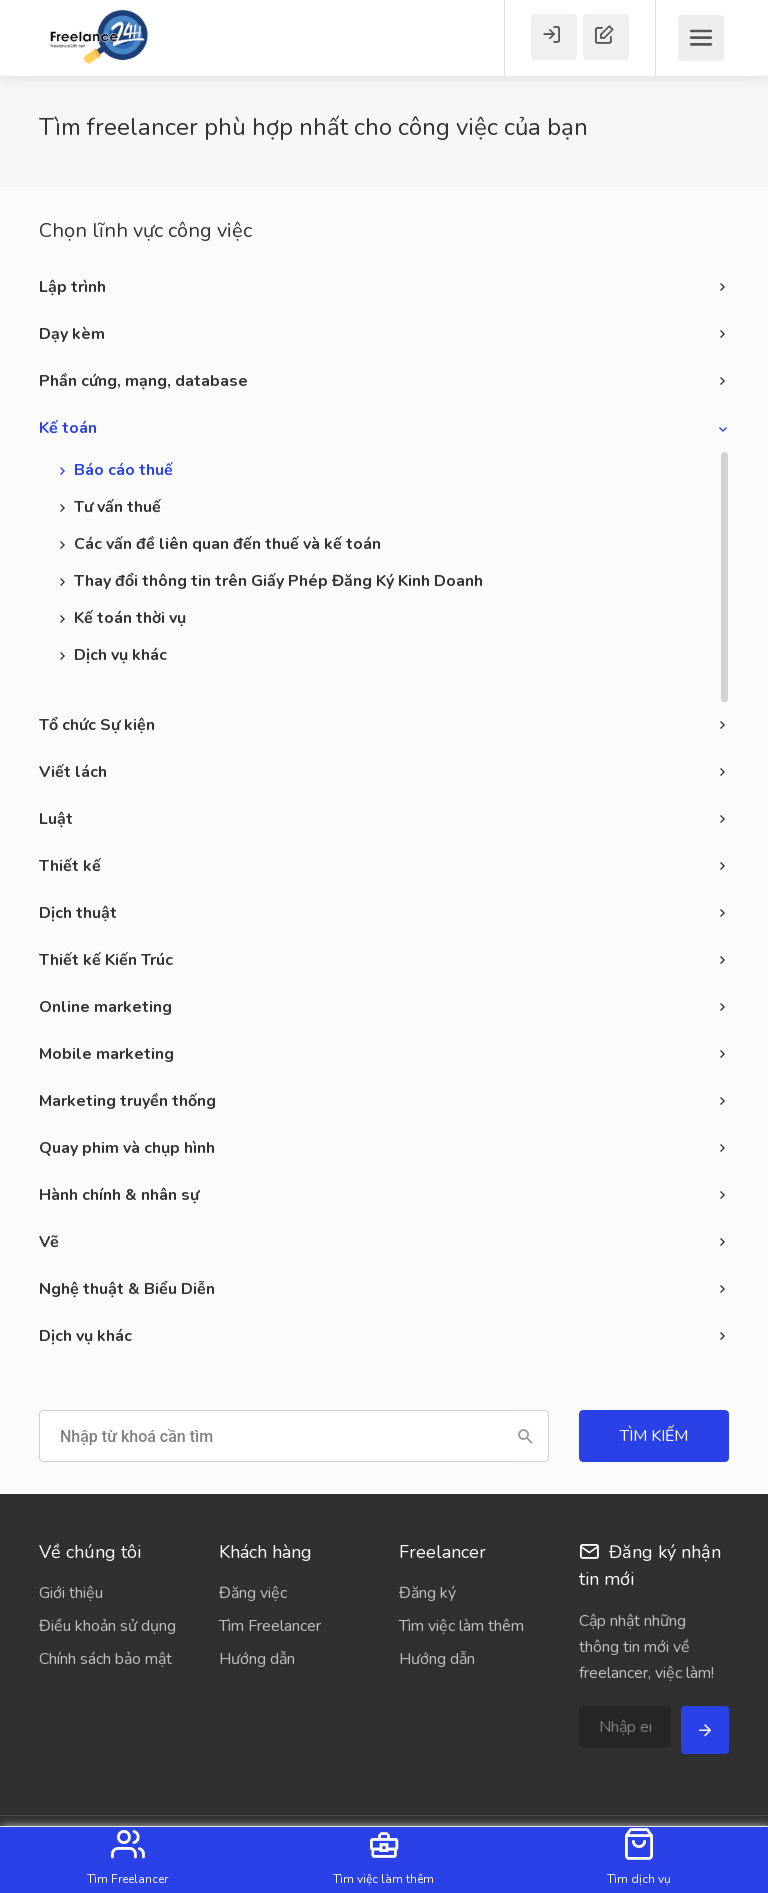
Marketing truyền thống (127, 1101)
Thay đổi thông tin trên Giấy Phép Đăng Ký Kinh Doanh (278, 581)
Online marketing (105, 1007)
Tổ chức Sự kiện (97, 725)
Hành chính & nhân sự (119, 1195)
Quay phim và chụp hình (127, 1148)
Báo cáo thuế (123, 470)
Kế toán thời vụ (130, 618)
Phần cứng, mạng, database (143, 381)
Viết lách (73, 772)
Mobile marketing (106, 1054)
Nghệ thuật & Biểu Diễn (127, 1289)
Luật (56, 819)
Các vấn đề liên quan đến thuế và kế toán (227, 544)
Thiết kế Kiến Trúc (106, 960)
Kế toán (68, 428)
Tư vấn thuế (117, 507)
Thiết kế (70, 866)
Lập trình (72, 287)
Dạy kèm (72, 334)
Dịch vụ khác (120, 655)
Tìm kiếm (654, 1436)
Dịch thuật (78, 913)
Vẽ (49, 1242)
